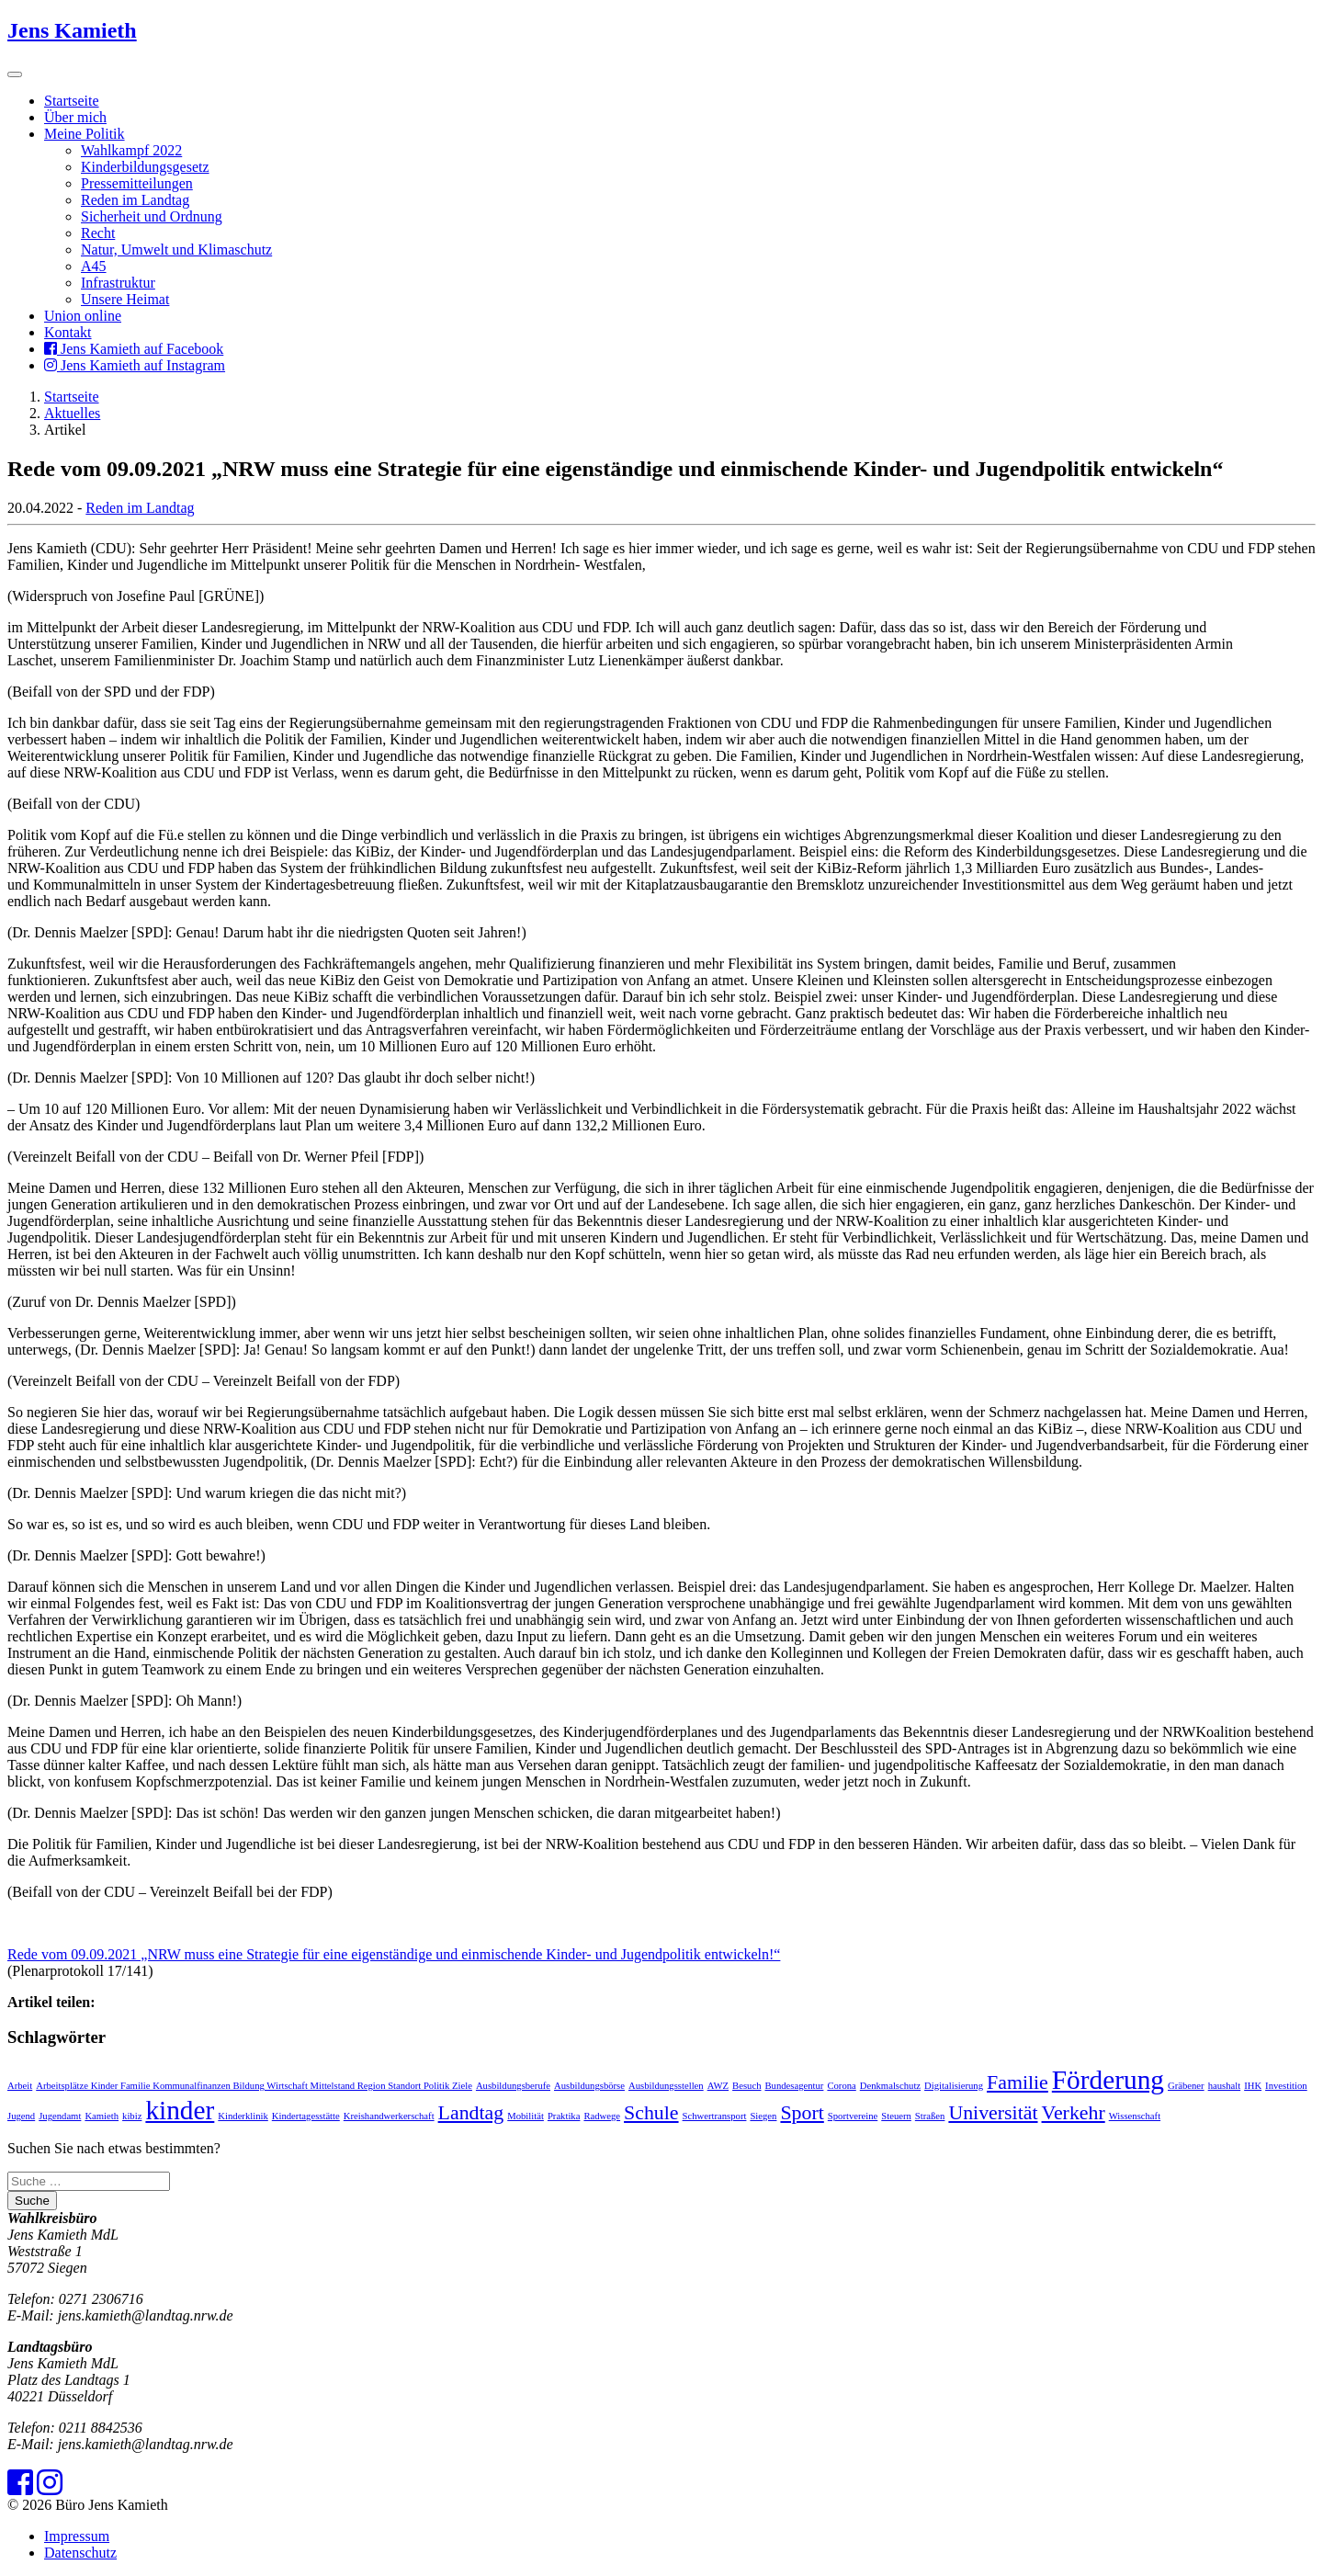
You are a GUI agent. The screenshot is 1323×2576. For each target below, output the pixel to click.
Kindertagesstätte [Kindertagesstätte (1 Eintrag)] (306, 2116)
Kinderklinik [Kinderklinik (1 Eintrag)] (242, 2116)
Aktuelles (72, 413)
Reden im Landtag (135, 200)
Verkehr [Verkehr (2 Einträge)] (1073, 2113)
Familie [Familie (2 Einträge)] (1017, 2082)
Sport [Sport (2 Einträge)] (801, 2113)
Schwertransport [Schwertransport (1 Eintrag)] (715, 2116)
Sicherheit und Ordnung (151, 216)
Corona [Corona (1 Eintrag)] (841, 2086)
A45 (94, 266)
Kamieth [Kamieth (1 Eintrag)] (102, 2116)
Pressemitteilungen (137, 183)
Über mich (75, 117)
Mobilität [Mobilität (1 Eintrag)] (525, 2116)
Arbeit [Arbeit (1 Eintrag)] (19, 2086)
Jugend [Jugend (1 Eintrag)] (21, 2116)
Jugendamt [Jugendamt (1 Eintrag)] (60, 2116)
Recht (98, 233)
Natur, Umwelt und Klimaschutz (176, 249)
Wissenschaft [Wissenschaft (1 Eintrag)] (1134, 2116)
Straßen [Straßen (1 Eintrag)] (930, 2116)
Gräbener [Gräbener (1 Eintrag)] (1186, 2086)
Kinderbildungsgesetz (145, 167)
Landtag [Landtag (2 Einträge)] (471, 2113)
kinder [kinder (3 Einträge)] (179, 2110)
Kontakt (68, 332)
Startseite (71, 100)
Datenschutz (80, 2552)
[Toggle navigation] (14, 74)
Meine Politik (84, 134)
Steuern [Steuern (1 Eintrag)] (896, 2116)
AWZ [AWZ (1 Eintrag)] (718, 2086)
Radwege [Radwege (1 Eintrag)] (601, 2116)
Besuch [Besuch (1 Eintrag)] (746, 2086)
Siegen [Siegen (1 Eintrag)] (763, 2116)
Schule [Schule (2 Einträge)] (651, 2113)
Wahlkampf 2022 (131, 150)
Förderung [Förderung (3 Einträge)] (1108, 2079)
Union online (82, 315)
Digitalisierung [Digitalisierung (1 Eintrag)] (953, 2086)
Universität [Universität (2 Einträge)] (992, 2113)
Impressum (76, 2536)
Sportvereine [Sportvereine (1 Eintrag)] (852, 2116)
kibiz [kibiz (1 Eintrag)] (131, 2116)
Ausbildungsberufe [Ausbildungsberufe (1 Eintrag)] (513, 2086)
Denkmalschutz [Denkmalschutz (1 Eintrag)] (890, 2086)
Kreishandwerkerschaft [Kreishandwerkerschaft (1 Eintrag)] (389, 2116)
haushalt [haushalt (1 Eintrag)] (1224, 2086)
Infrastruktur (118, 282)
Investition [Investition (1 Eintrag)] (1286, 2086)
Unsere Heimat (125, 299)
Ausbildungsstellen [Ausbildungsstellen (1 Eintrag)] (666, 2086)
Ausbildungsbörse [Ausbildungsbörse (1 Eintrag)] (589, 2086)
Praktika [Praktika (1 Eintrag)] (564, 2116)
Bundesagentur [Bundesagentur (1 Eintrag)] (793, 2086)
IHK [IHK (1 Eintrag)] (1252, 2086)
